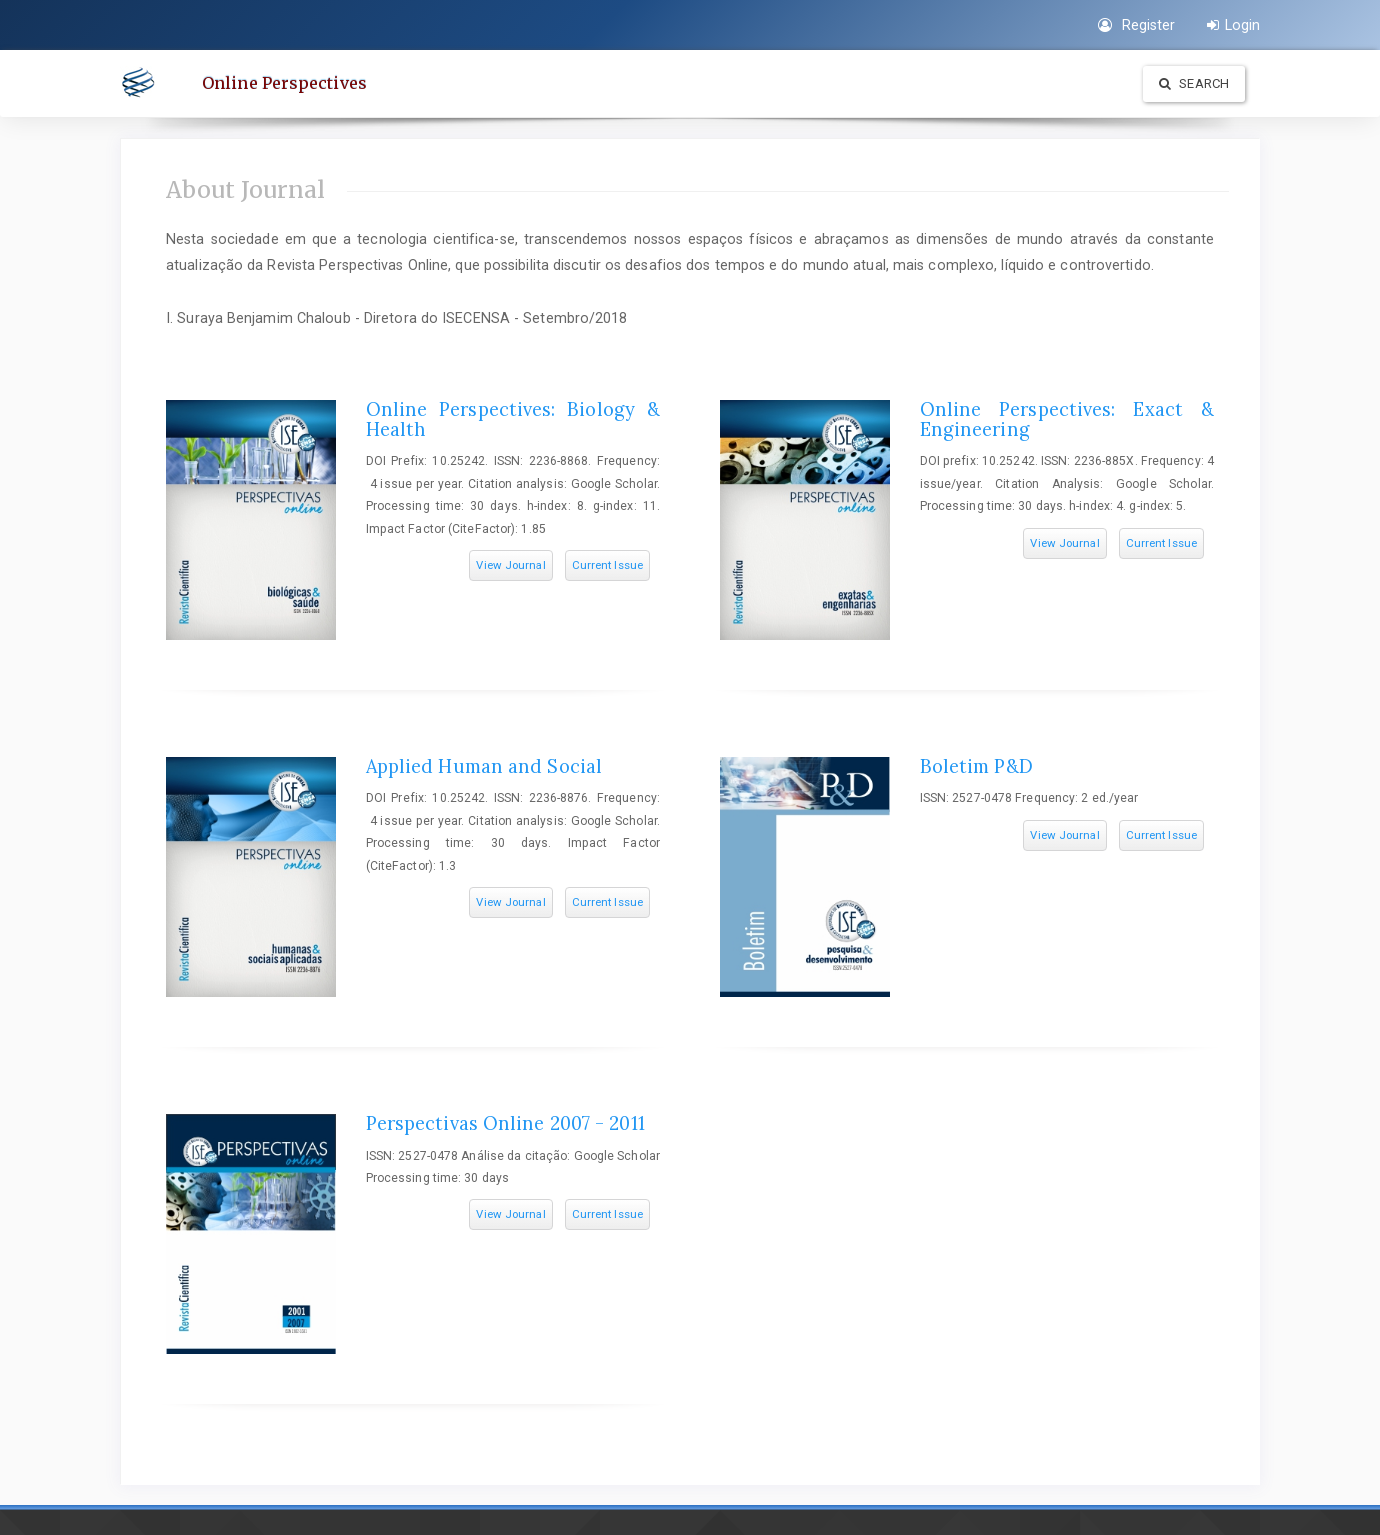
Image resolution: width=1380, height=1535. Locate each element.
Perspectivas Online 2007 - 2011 (505, 1123)
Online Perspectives (284, 83)
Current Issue (607, 565)
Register (1136, 25)
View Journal (510, 565)
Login (1233, 25)
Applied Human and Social (484, 766)
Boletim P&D (976, 766)
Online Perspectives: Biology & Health (513, 419)
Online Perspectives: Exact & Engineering (1067, 419)
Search (1194, 83)
